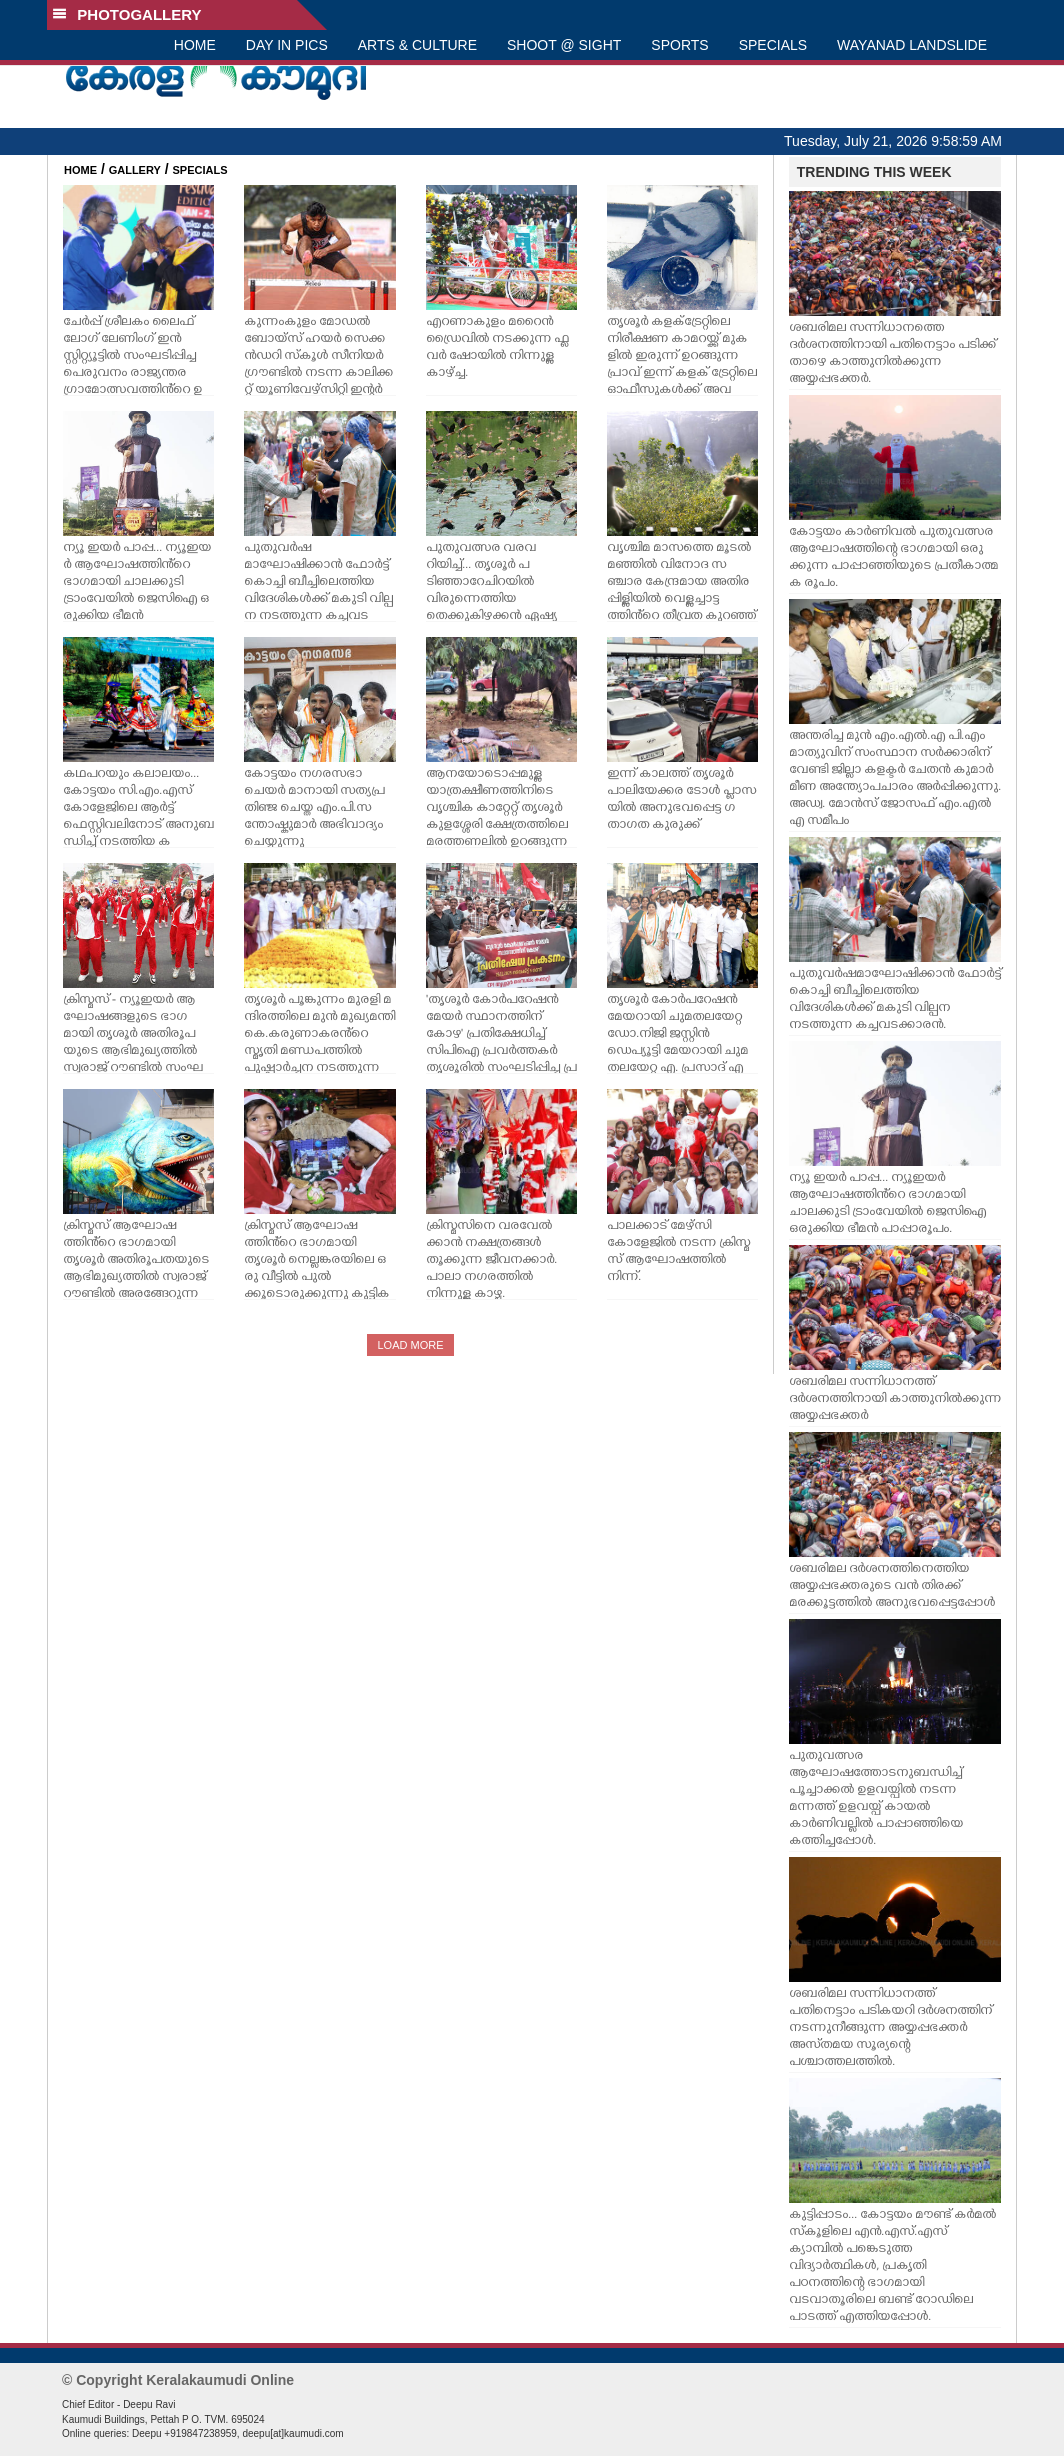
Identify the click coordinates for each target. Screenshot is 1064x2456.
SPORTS (679, 45)
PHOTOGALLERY (127, 14)
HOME (195, 45)
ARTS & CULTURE (417, 45)
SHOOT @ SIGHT (564, 45)
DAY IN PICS (287, 45)
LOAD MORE (410, 1345)
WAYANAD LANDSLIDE (912, 45)
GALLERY (135, 170)
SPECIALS (773, 45)
